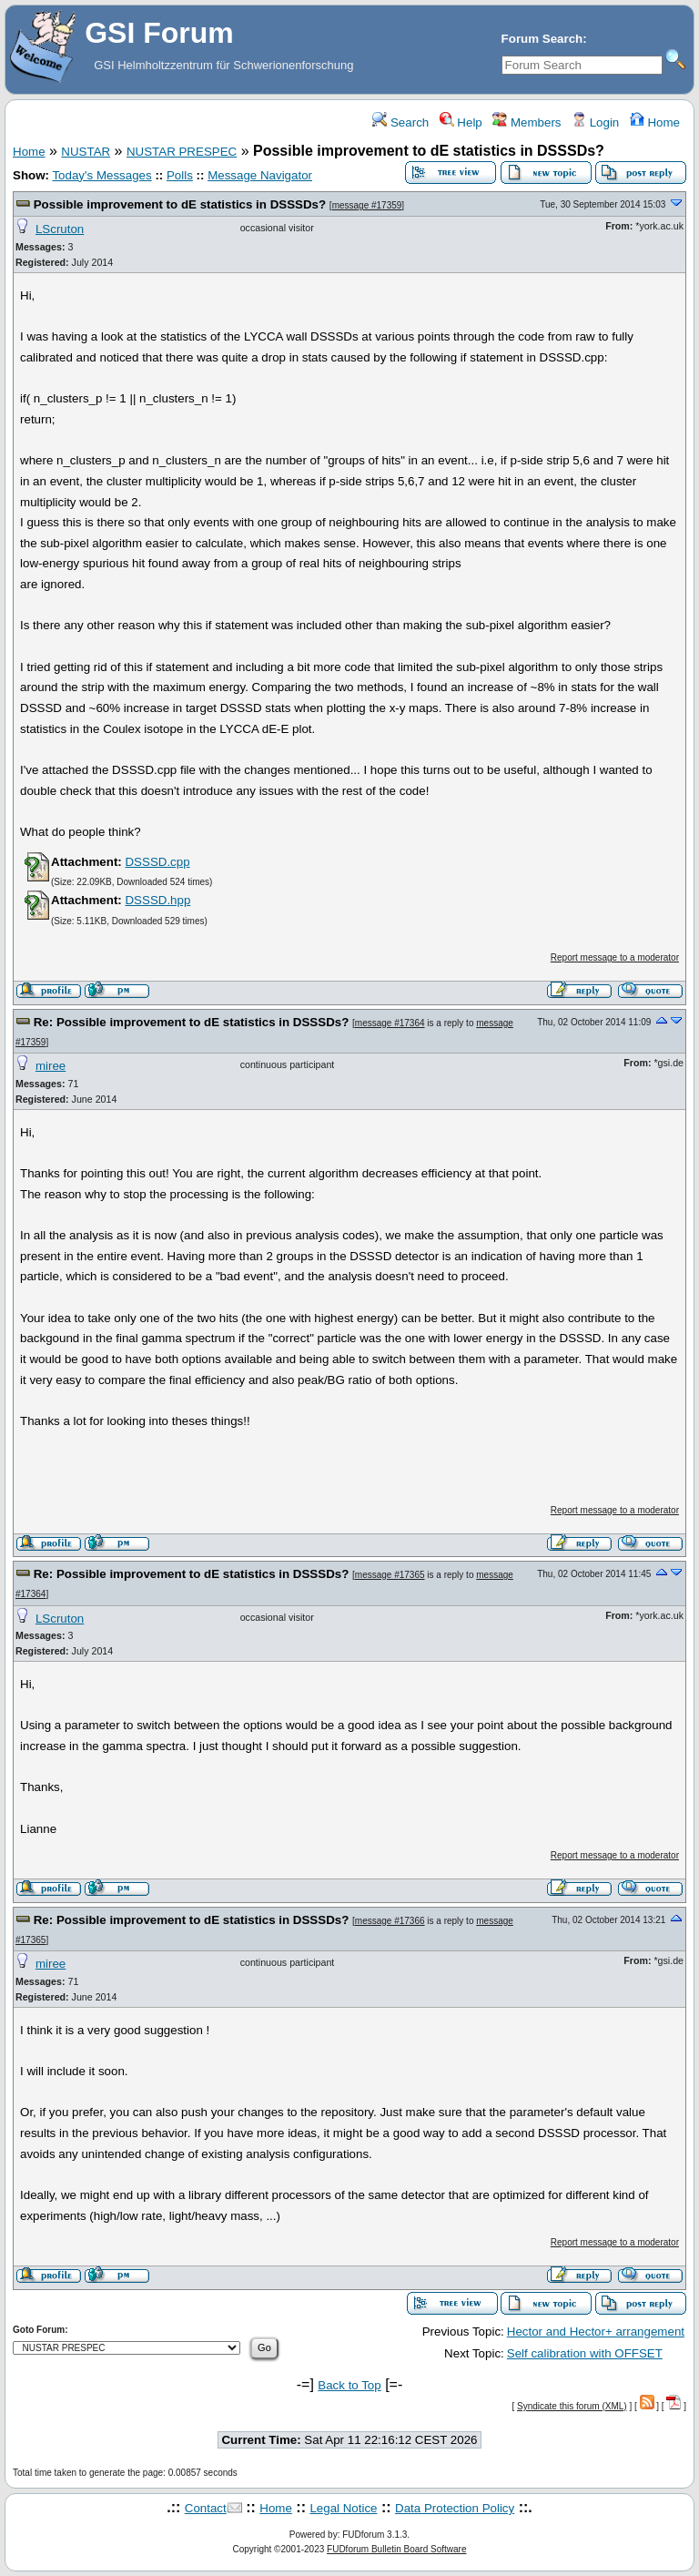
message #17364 (390, 1023)
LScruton (59, 229)
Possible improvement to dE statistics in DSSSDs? (180, 204)
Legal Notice (343, 2508)
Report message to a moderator (615, 957)
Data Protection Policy (454, 2508)
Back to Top (349, 2385)
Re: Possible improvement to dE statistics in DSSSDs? (192, 1022)
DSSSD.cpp (157, 862)
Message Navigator (260, 175)
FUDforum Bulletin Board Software (396, 2549)
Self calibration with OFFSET (585, 2353)
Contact (206, 2508)
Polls (180, 175)
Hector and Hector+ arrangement (595, 2331)
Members (526, 122)
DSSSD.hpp (157, 900)
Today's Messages (101, 175)
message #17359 (367, 205)
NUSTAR (85, 151)
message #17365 (390, 1575)
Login (595, 122)
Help (461, 122)
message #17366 (390, 1921)
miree (50, 1066)
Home (655, 122)
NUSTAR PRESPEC (182, 151)
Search (400, 122)
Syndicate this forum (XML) (572, 2406)
